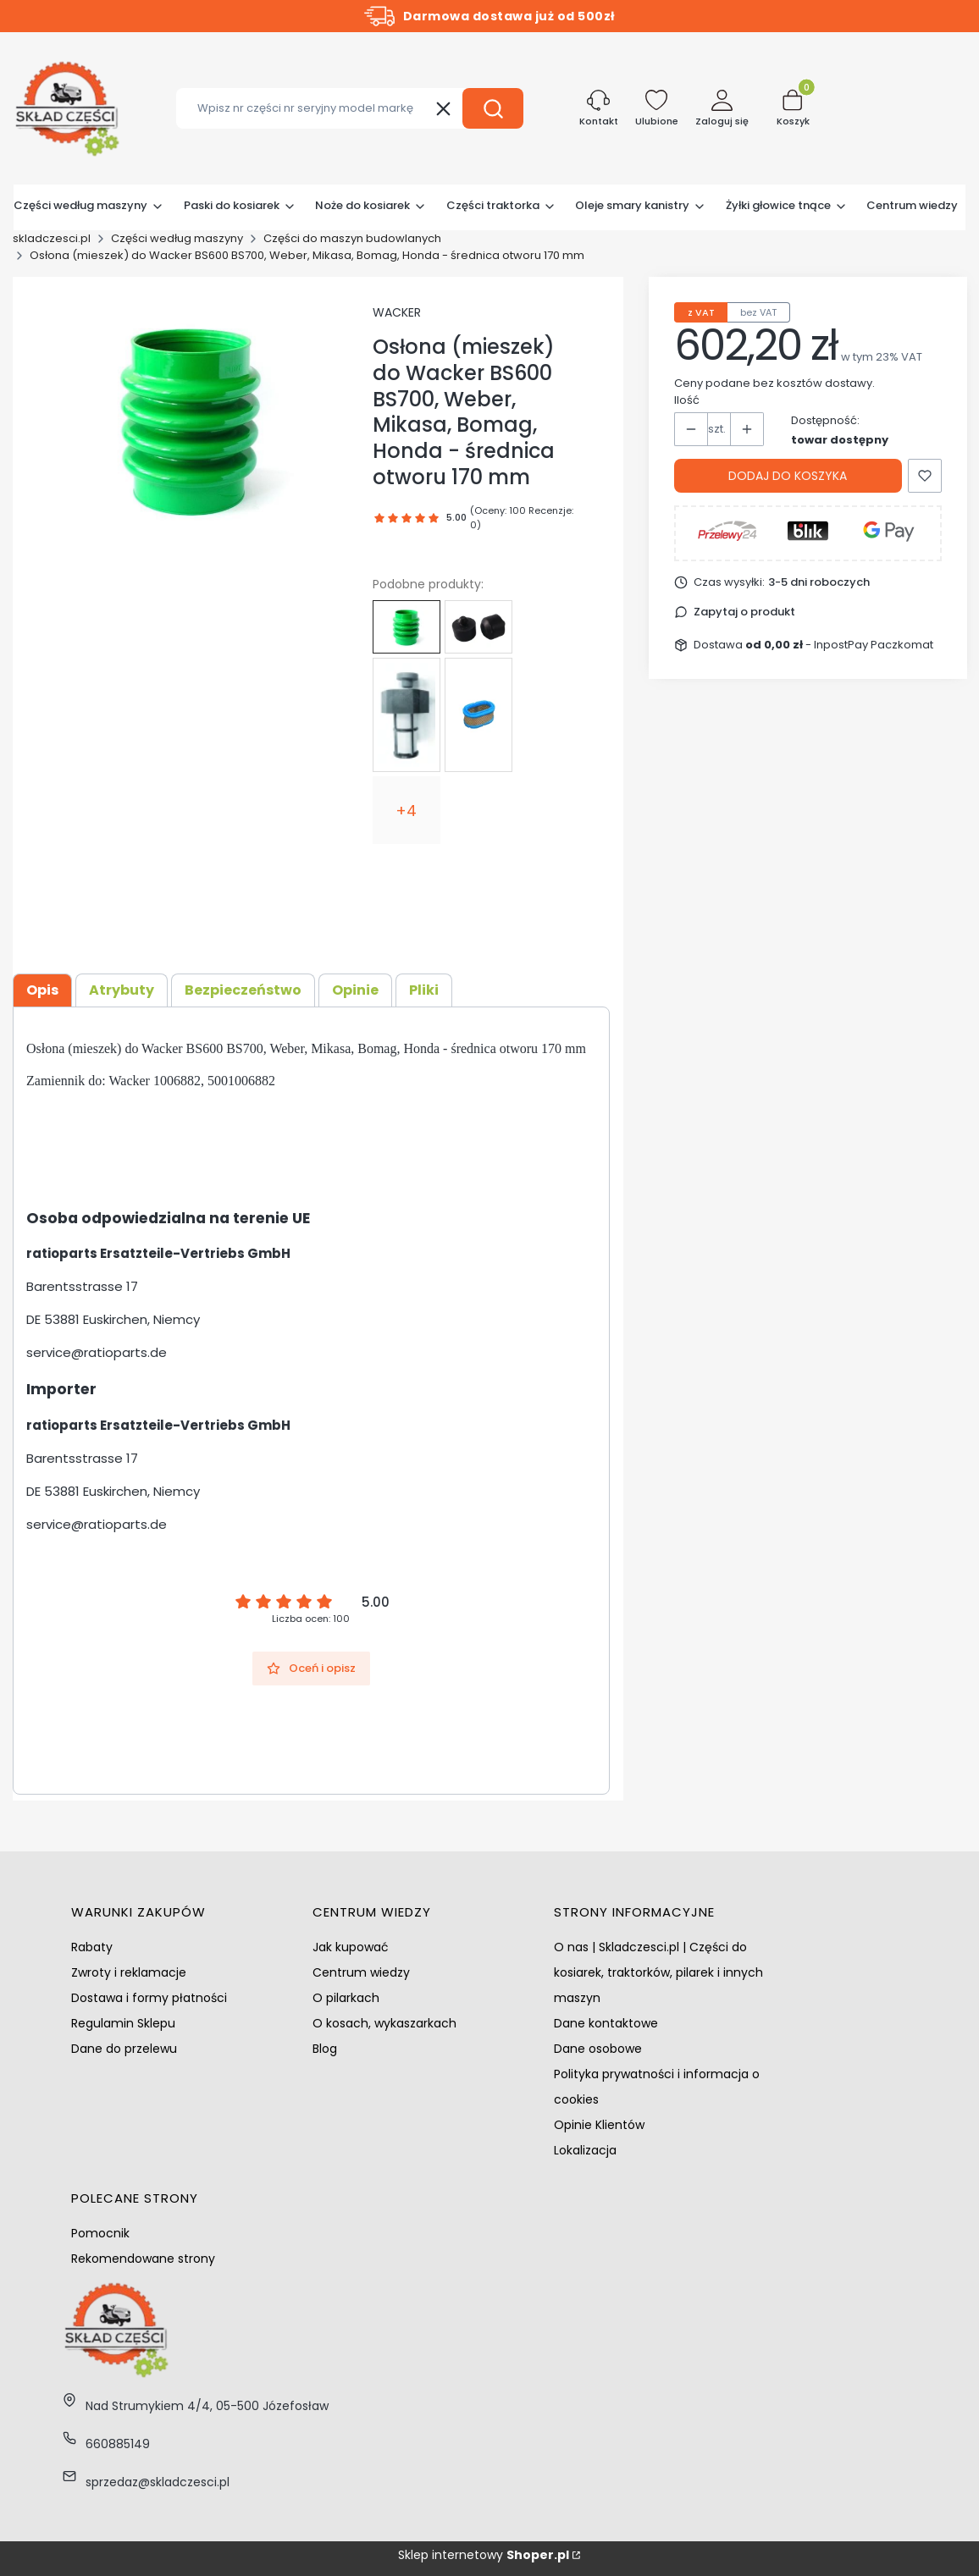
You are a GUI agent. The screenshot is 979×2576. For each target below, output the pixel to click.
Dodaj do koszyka (787, 475)
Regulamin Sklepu (123, 2023)
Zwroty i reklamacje (128, 1972)
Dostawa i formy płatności (149, 1997)
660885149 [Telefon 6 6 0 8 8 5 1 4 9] (118, 2443)
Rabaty (92, 1947)
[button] (492, 108)
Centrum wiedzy (361, 1972)
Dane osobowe (598, 2048)
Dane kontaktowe (606, 2023)
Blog (325, 2048)
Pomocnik (100, 2233)
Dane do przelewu (124, 2048)
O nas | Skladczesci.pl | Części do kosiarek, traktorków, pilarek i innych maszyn (658, 1972)
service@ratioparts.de (96, 1352)
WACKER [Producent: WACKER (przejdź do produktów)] (397, 312)
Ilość (687, 400)
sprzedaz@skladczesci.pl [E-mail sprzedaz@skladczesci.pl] (158, 2482)
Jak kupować (351, 1947)
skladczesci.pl (52, 238)
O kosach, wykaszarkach (384, 2023)
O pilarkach (346, 1997)
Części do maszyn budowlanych (352, 238)
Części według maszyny (177, 238)
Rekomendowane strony (143, 2258)
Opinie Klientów (599, 2124)
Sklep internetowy (483, 2554)
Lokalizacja (585, 2150)
